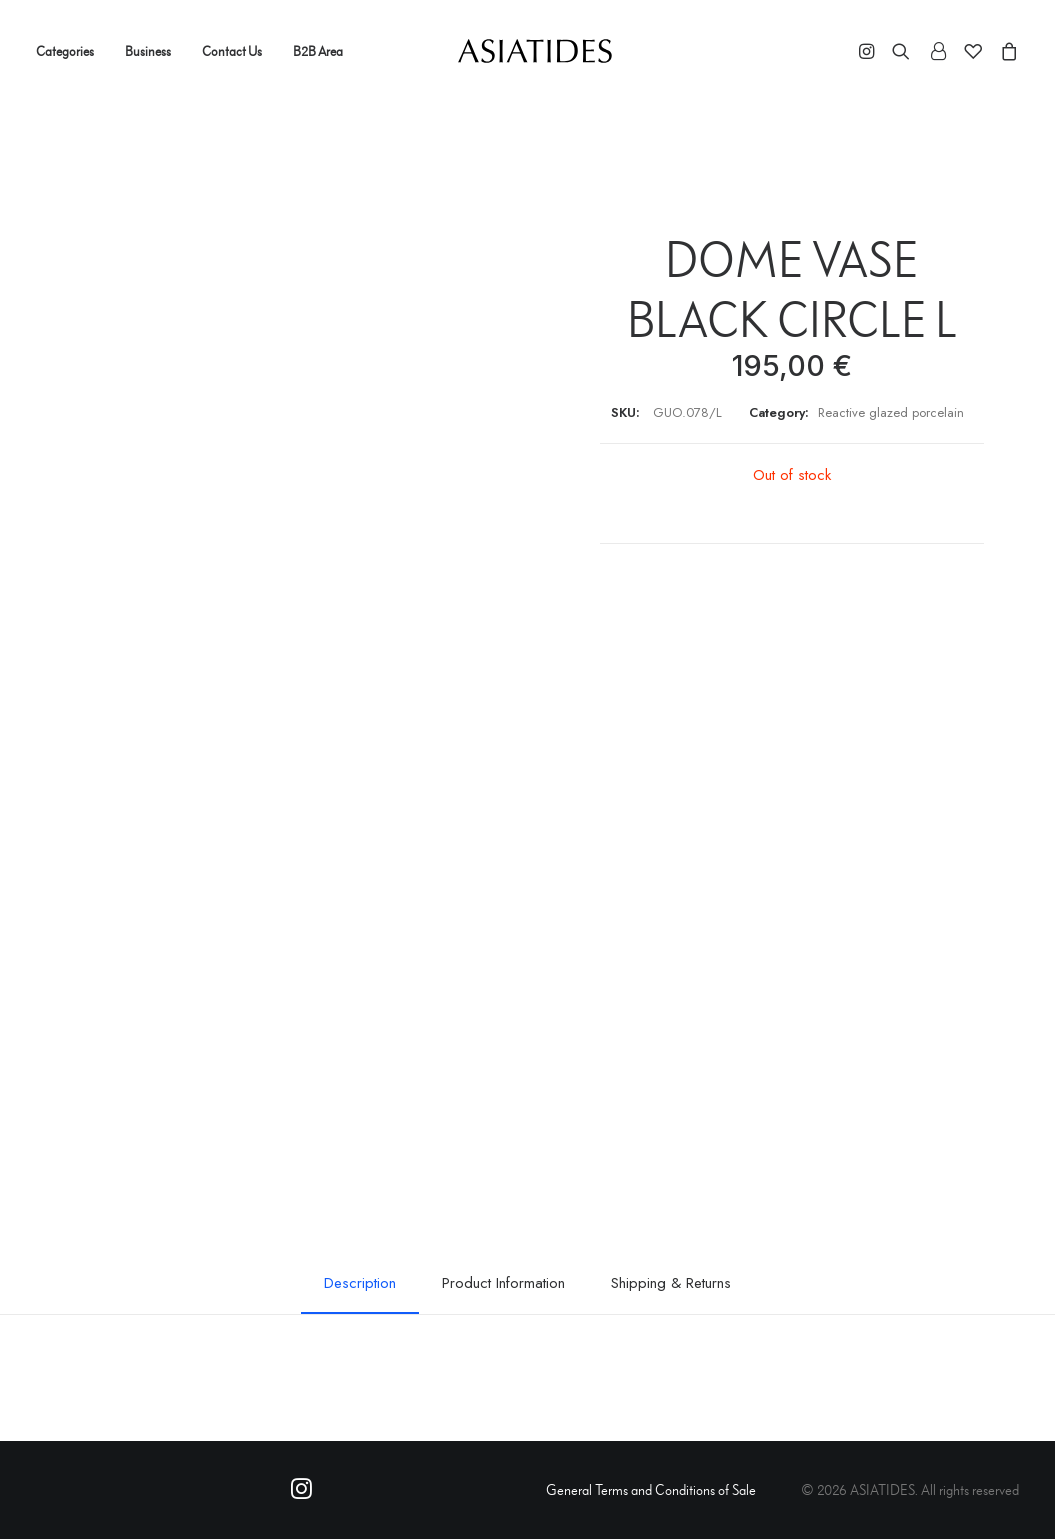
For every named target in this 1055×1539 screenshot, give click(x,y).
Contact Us (232, 51)
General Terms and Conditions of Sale (651, 1489)
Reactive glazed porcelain (891, 412)
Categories (65, 51)
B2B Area (318, 51)
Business (148, 51)
